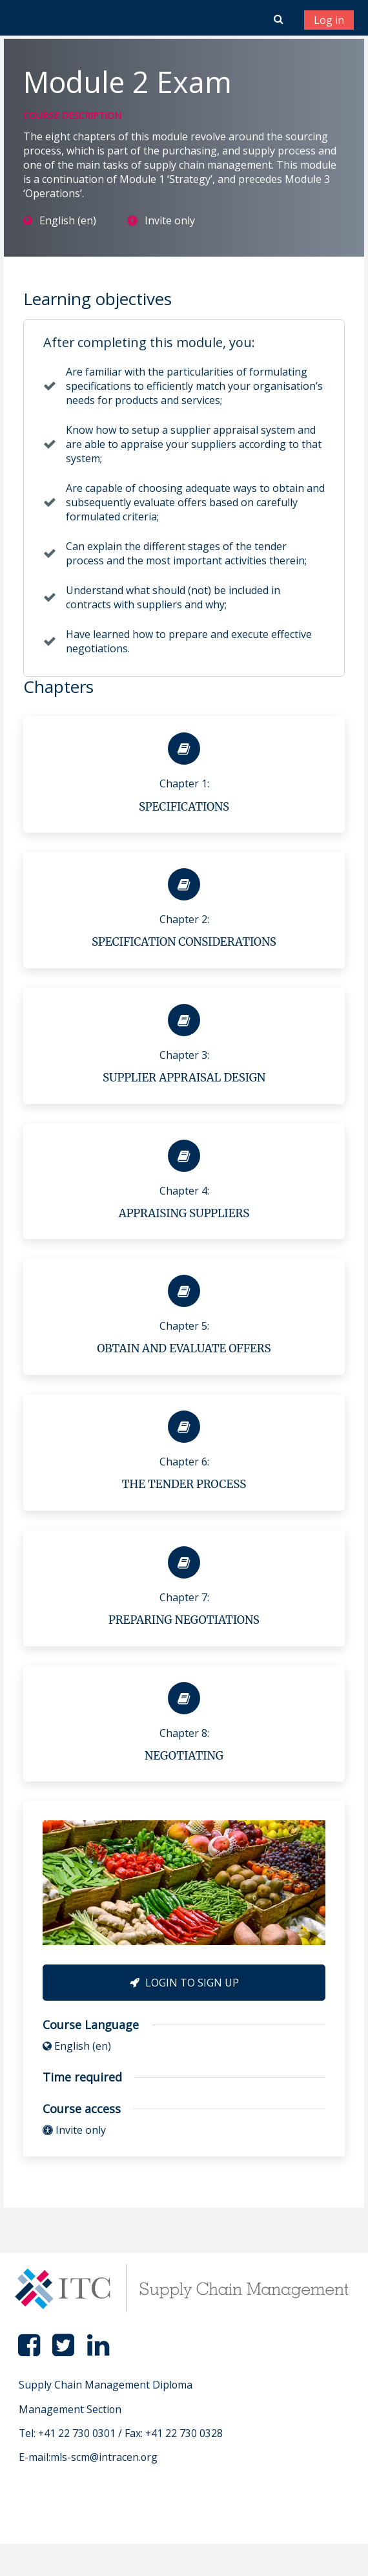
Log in (329, 20)
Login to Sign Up (184, 1982)
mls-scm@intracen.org (104, 2457)
